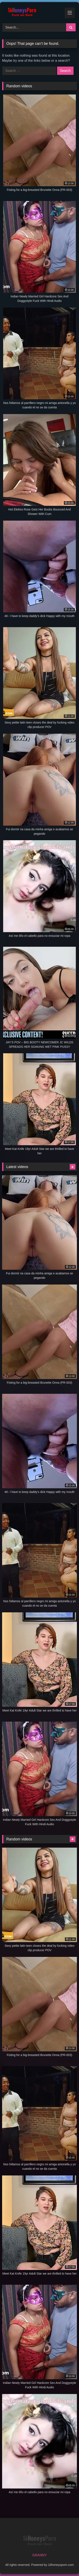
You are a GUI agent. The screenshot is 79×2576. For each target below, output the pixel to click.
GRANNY (39, 2555)
